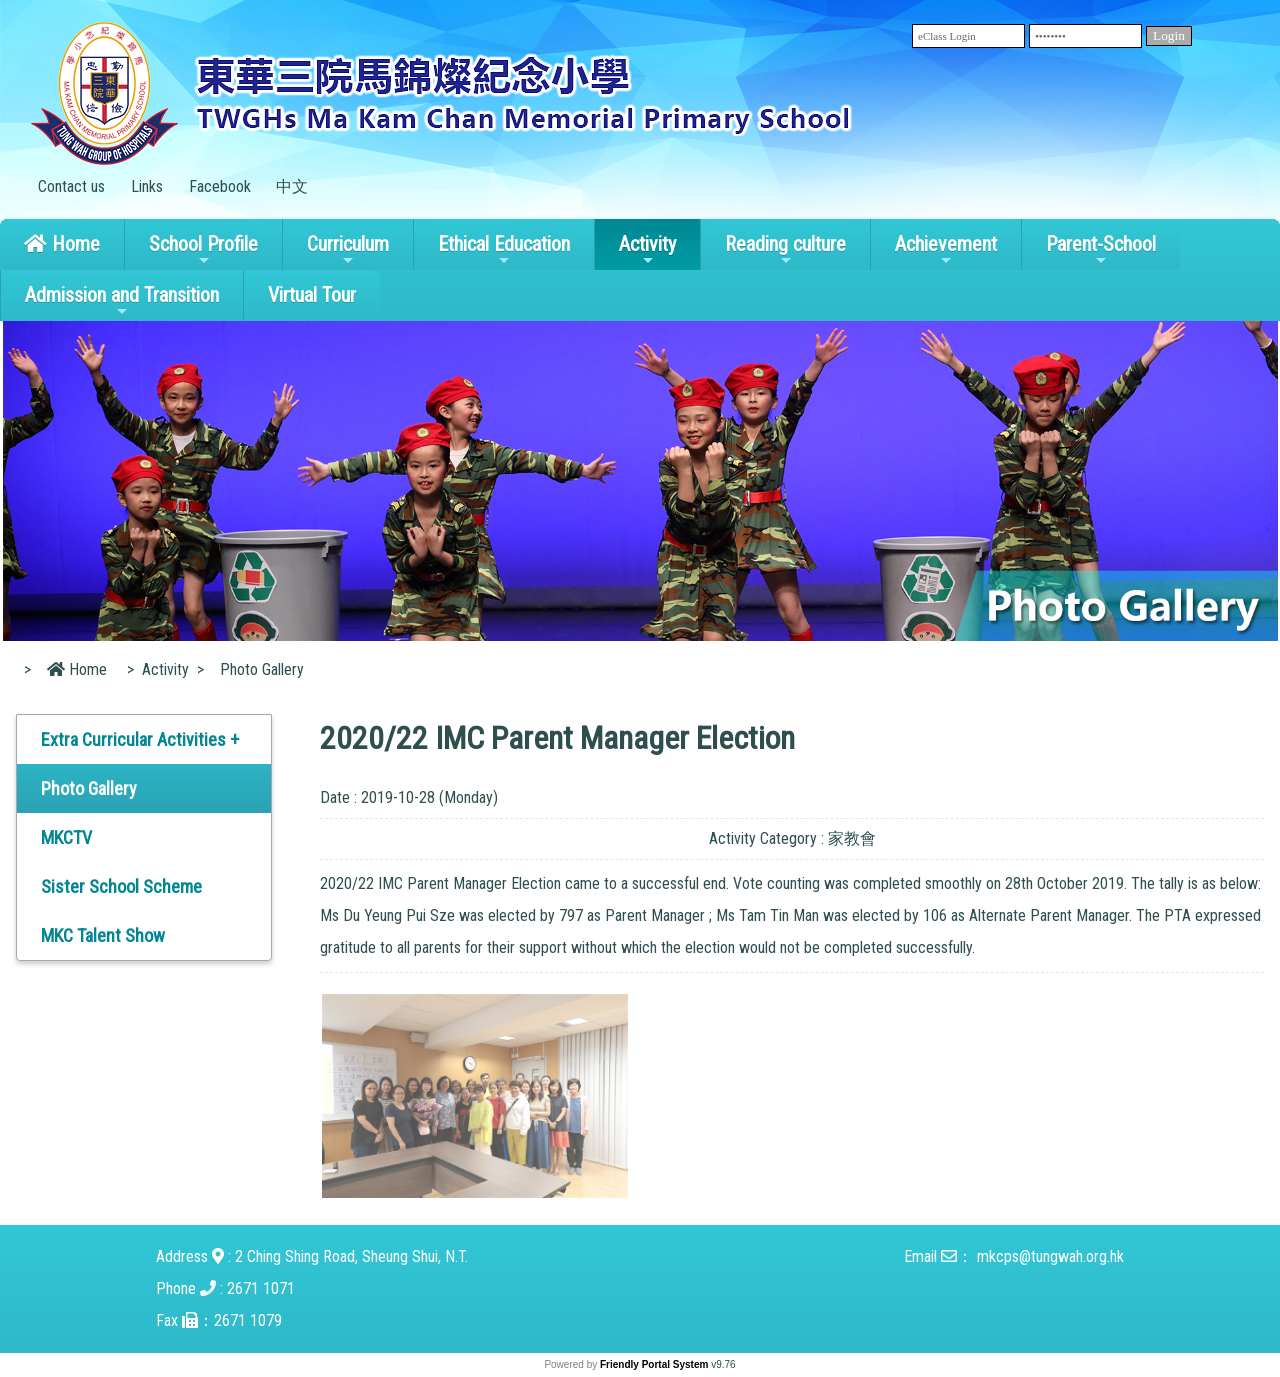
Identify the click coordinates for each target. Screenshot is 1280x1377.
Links (147, 186)
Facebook (220, 186)
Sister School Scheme (121, 886)
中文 (292, 186)
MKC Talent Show (103, 935)
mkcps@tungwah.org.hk (1050, 1256)
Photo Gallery (89, 788)
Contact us (71, 186)
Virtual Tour (312, 295)
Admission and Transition (122, 301)
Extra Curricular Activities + (140, 739)
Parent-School (1101, 250)
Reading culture (785, 250)
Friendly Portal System (655, 1364)
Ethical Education (504, 250)
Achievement (946, 250)
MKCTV (66, 837)
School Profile (203, 250)
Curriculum (348, 250)
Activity (647, 250)
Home (62, 244)
